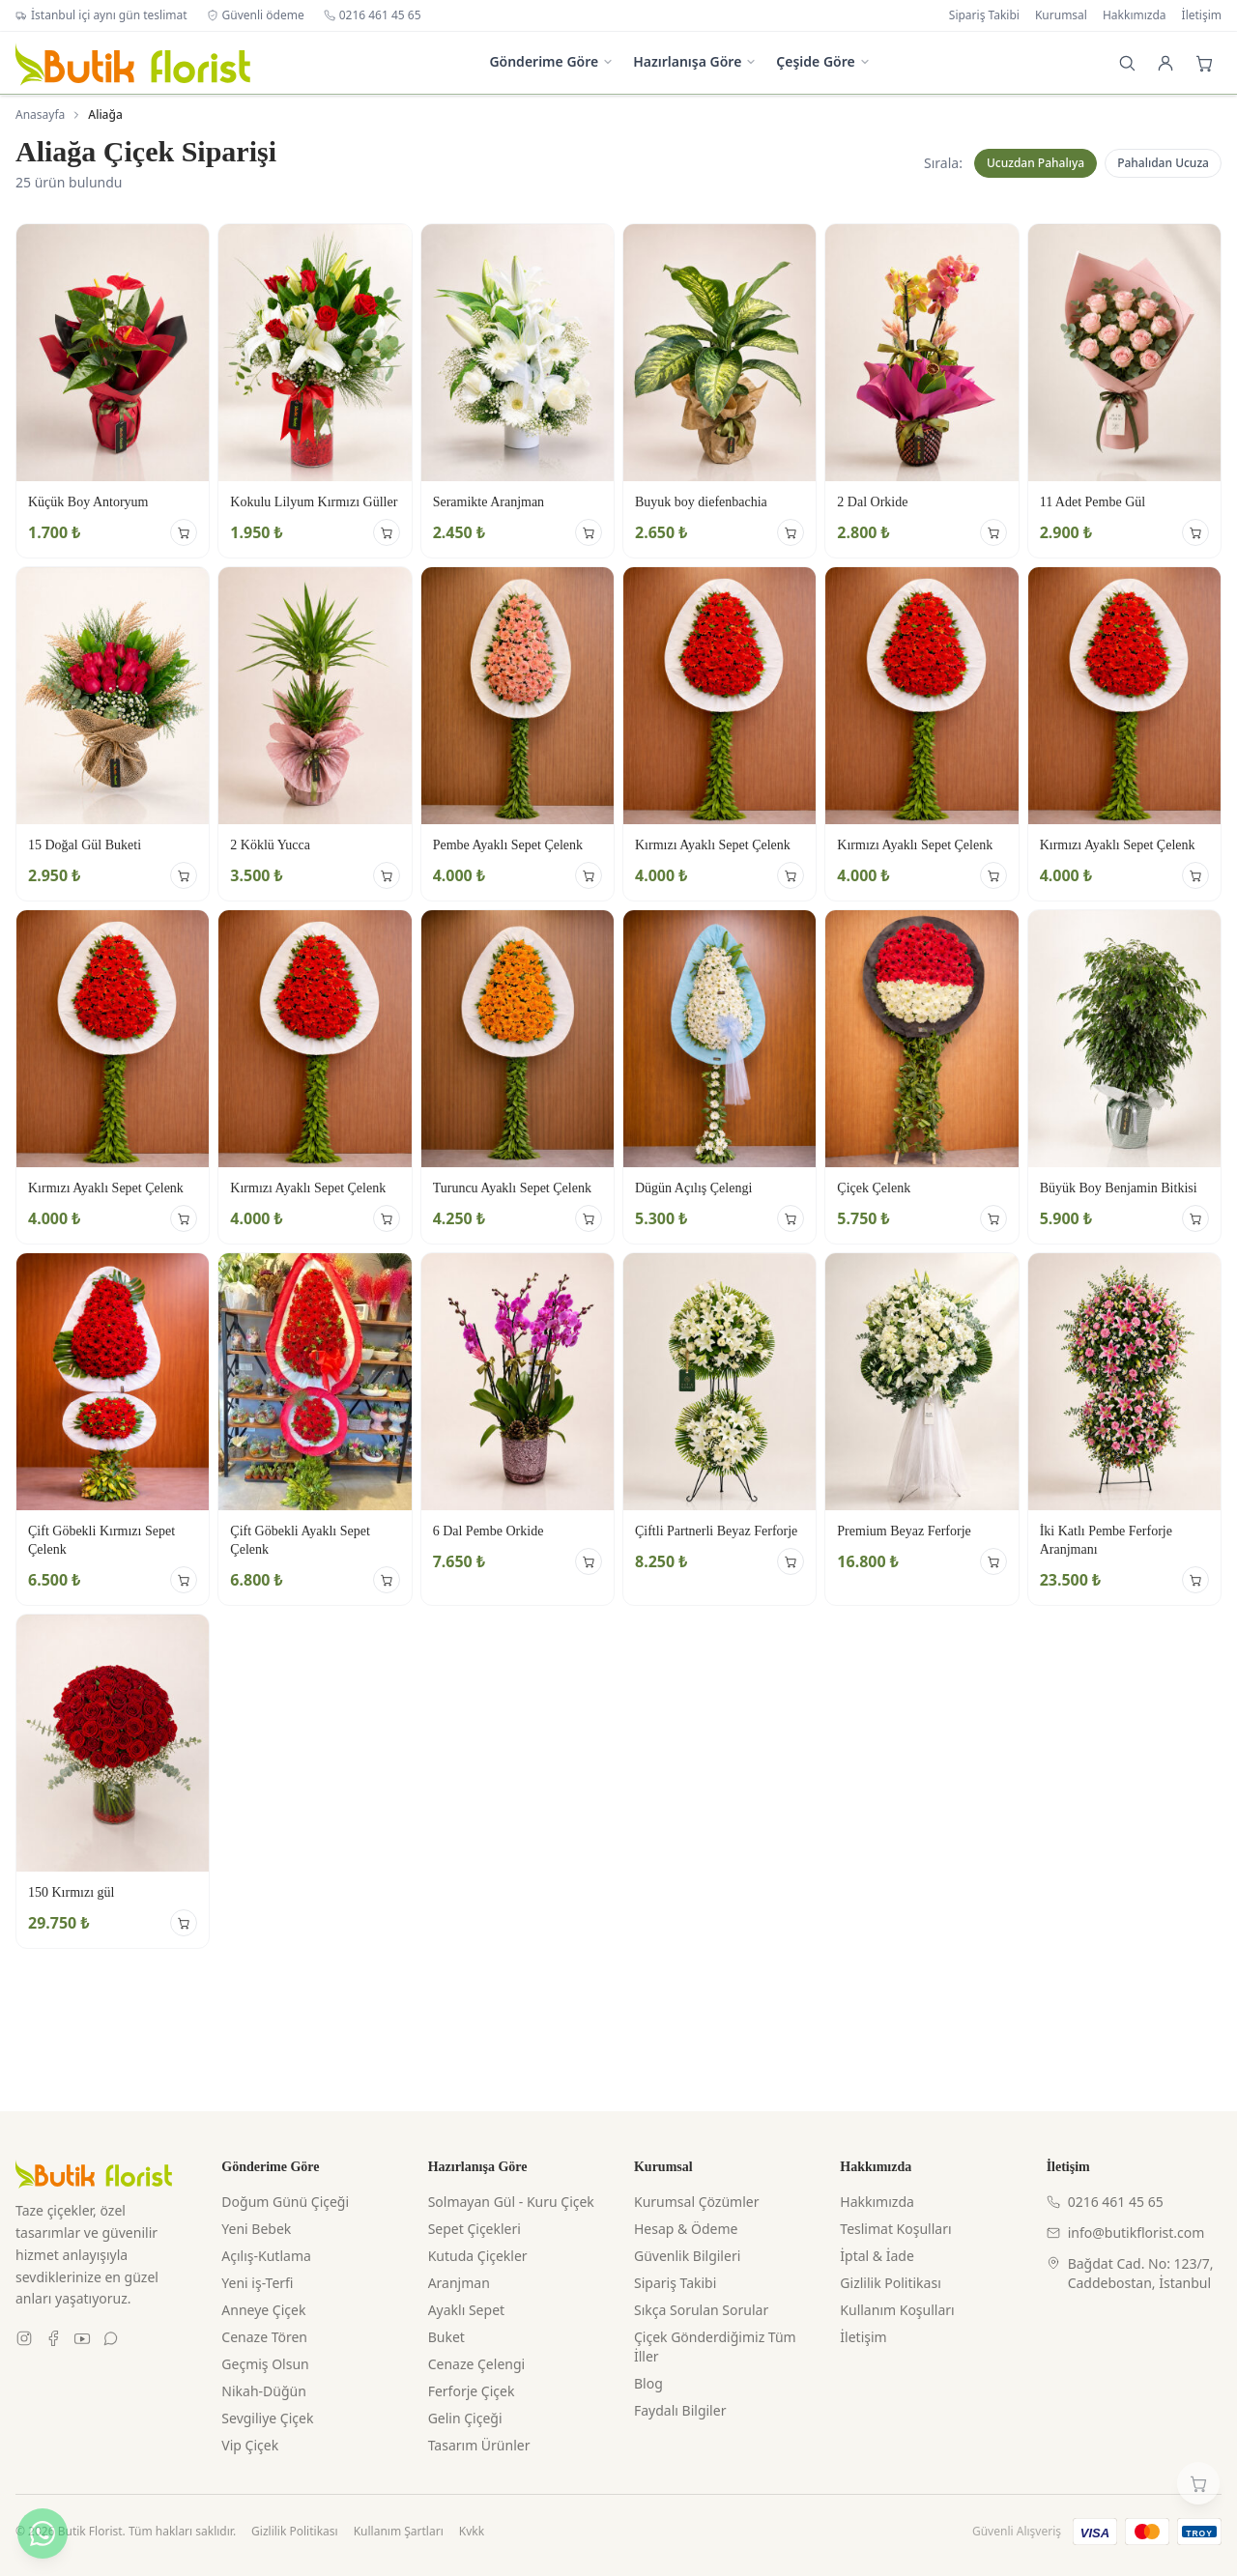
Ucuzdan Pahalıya (1035, 163)
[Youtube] (82, 2338)
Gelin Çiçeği (465, 2418)
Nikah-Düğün (263, 2391)
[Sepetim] (1198, 2483)
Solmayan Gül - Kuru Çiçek (511, 2201)
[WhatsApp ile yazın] (42, 2533)
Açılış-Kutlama (266, 2256)
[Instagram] (24, 2338)
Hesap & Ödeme (685, 2228)
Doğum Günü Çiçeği (285, 2201)
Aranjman (459, 2283)
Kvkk (471, 2531)
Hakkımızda (1134, 15)
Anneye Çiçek (263, 2310)
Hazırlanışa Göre (695, 61)
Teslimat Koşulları (895, 2228)
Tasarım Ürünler (479, 2445)
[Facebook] (53, 2338)
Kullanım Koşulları (897, 2310)
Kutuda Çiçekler (478, 2256)
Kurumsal (1061, 15)
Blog (648, 2383)
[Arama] (1126, 62)
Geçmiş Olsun (264, 2364)
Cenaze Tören (264, 2337)
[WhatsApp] (111, 2338)
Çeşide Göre (823, 61)
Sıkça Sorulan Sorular (701, 2310)
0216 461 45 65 (372, 15)
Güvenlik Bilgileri (687, 2256)
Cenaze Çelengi (477, 2364)
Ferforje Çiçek (471, 2391)
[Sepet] (1204, 62)
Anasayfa (40, 115)
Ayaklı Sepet (466, 2310)
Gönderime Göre (551, 61)
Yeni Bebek (256, 2228)
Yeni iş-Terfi (257, 2283)
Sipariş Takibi (984, 15)
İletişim (1202, 15)
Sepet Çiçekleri (474, 2228)
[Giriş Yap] (1165, 62)
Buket (446, 2337)
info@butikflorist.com (1126, 2232)
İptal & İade (877, 2256)
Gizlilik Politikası (890, 2283)
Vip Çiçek (249, 2445)
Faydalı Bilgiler (680, 2410)
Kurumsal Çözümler (696, 2201)
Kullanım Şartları (399, 2531)
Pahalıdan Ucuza (1163, 163)
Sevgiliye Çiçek (267, 2418)
